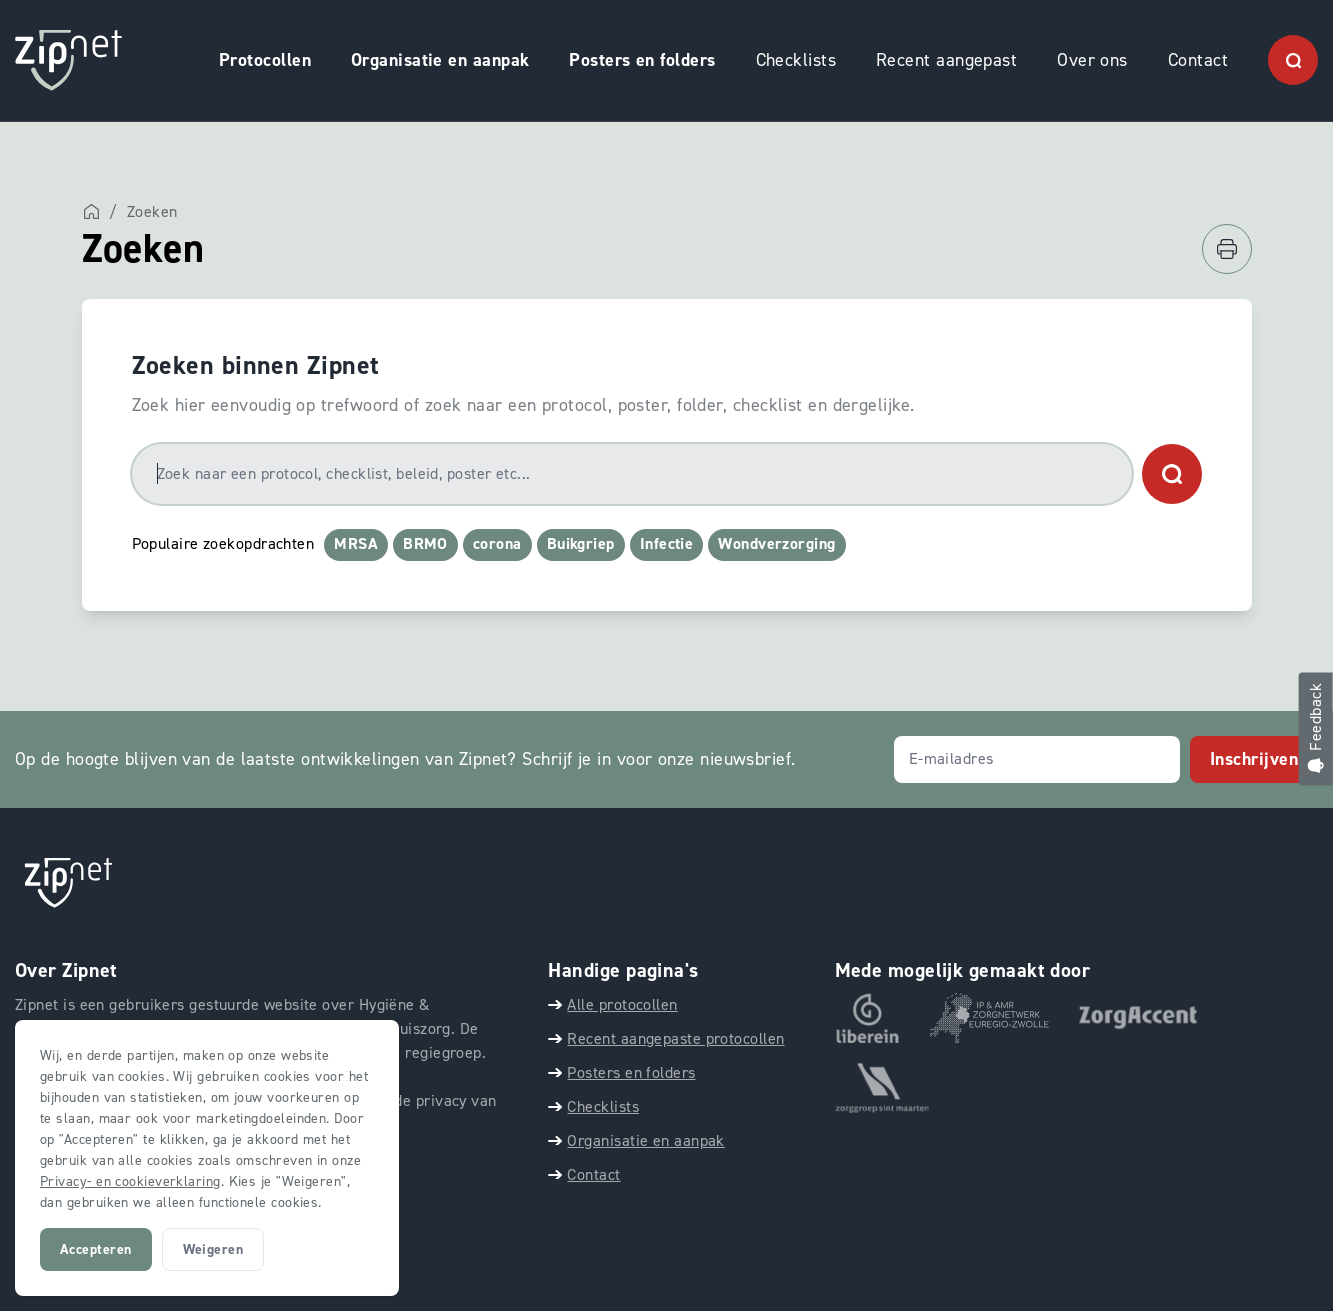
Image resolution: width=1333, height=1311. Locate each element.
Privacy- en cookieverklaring (130, 1181)
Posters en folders (642, 60)
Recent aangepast (946, 60)
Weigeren (213, 1249)
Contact (1198, 60)
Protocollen (265, 60)
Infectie (667, 543)
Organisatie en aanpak (440, 60)
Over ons (1092, 60)
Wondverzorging (776, 543)
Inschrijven (1254, 759)
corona (497, 543)
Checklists (796, 60)
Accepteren (96, 1249)
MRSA (356, 543)
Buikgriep (581, 543)
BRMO (425, 543)
